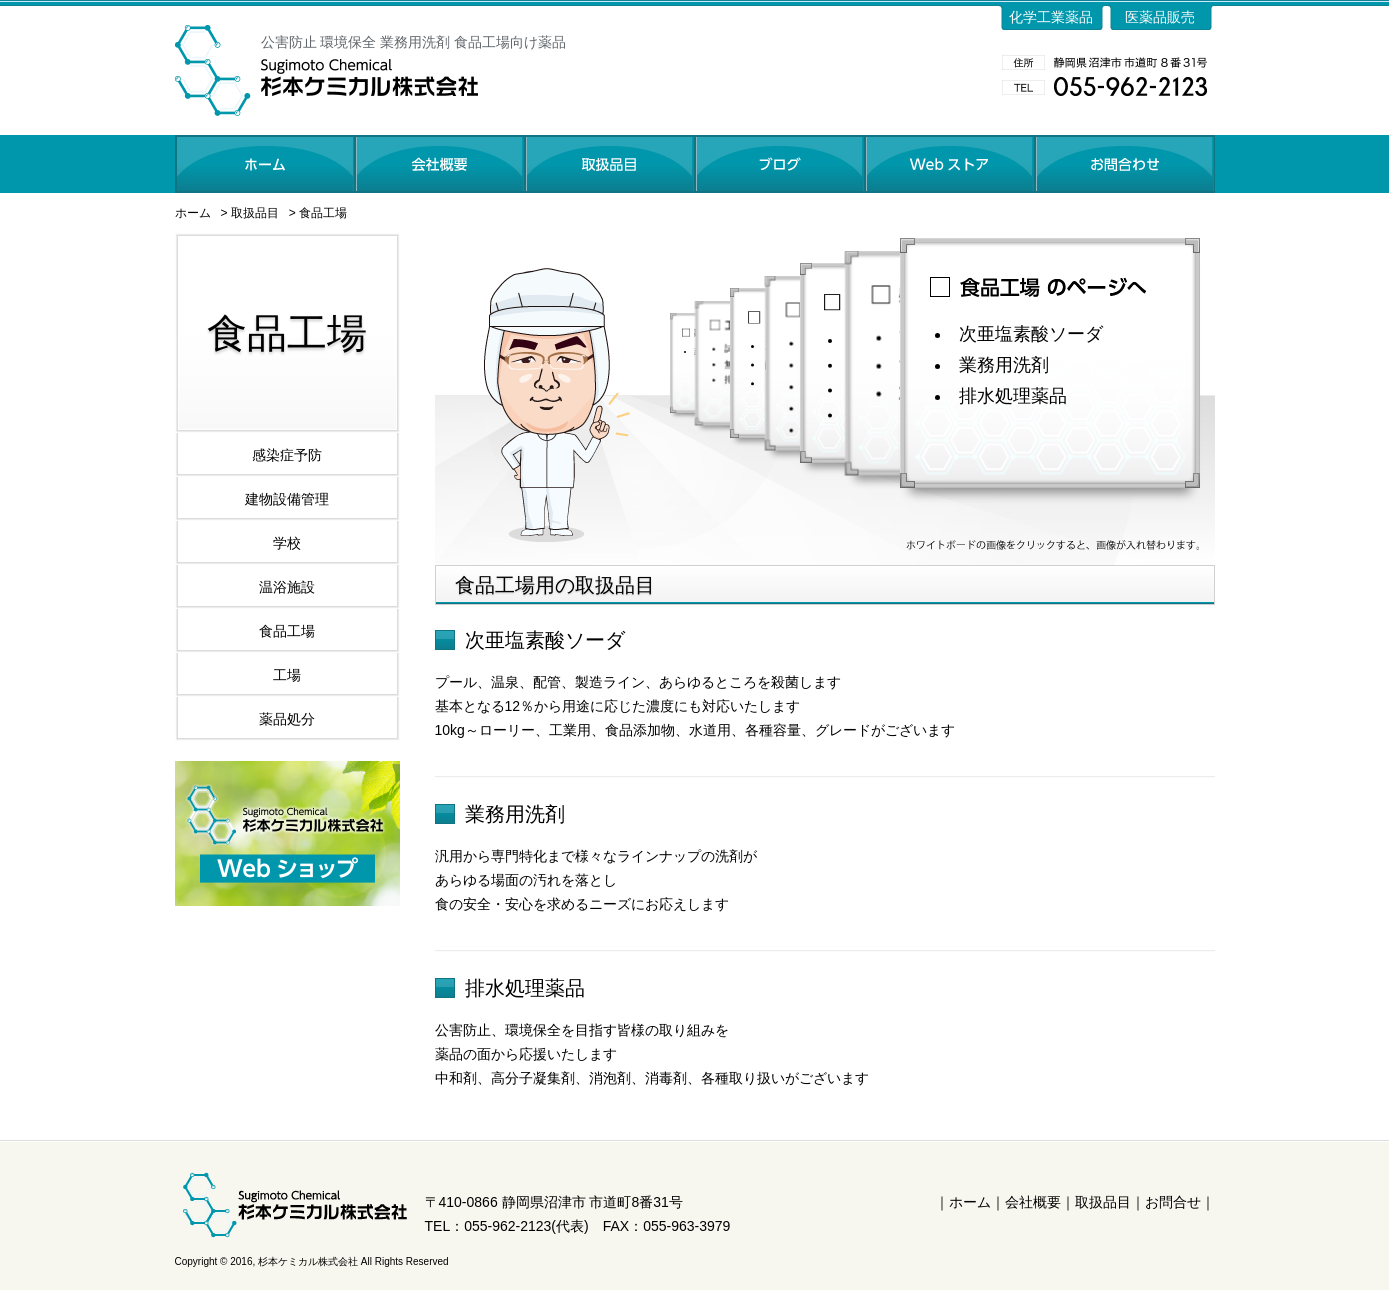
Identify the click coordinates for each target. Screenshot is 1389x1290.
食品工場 (323, 213)
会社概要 (1033, 1202)
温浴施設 (287, 587)
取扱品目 (255, 213)
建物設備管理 (287, 499)
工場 (287, 675)
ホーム (193, 213)
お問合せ (1173, 1202)
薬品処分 (287, 719)
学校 (287, 543)
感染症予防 (287, 455)
